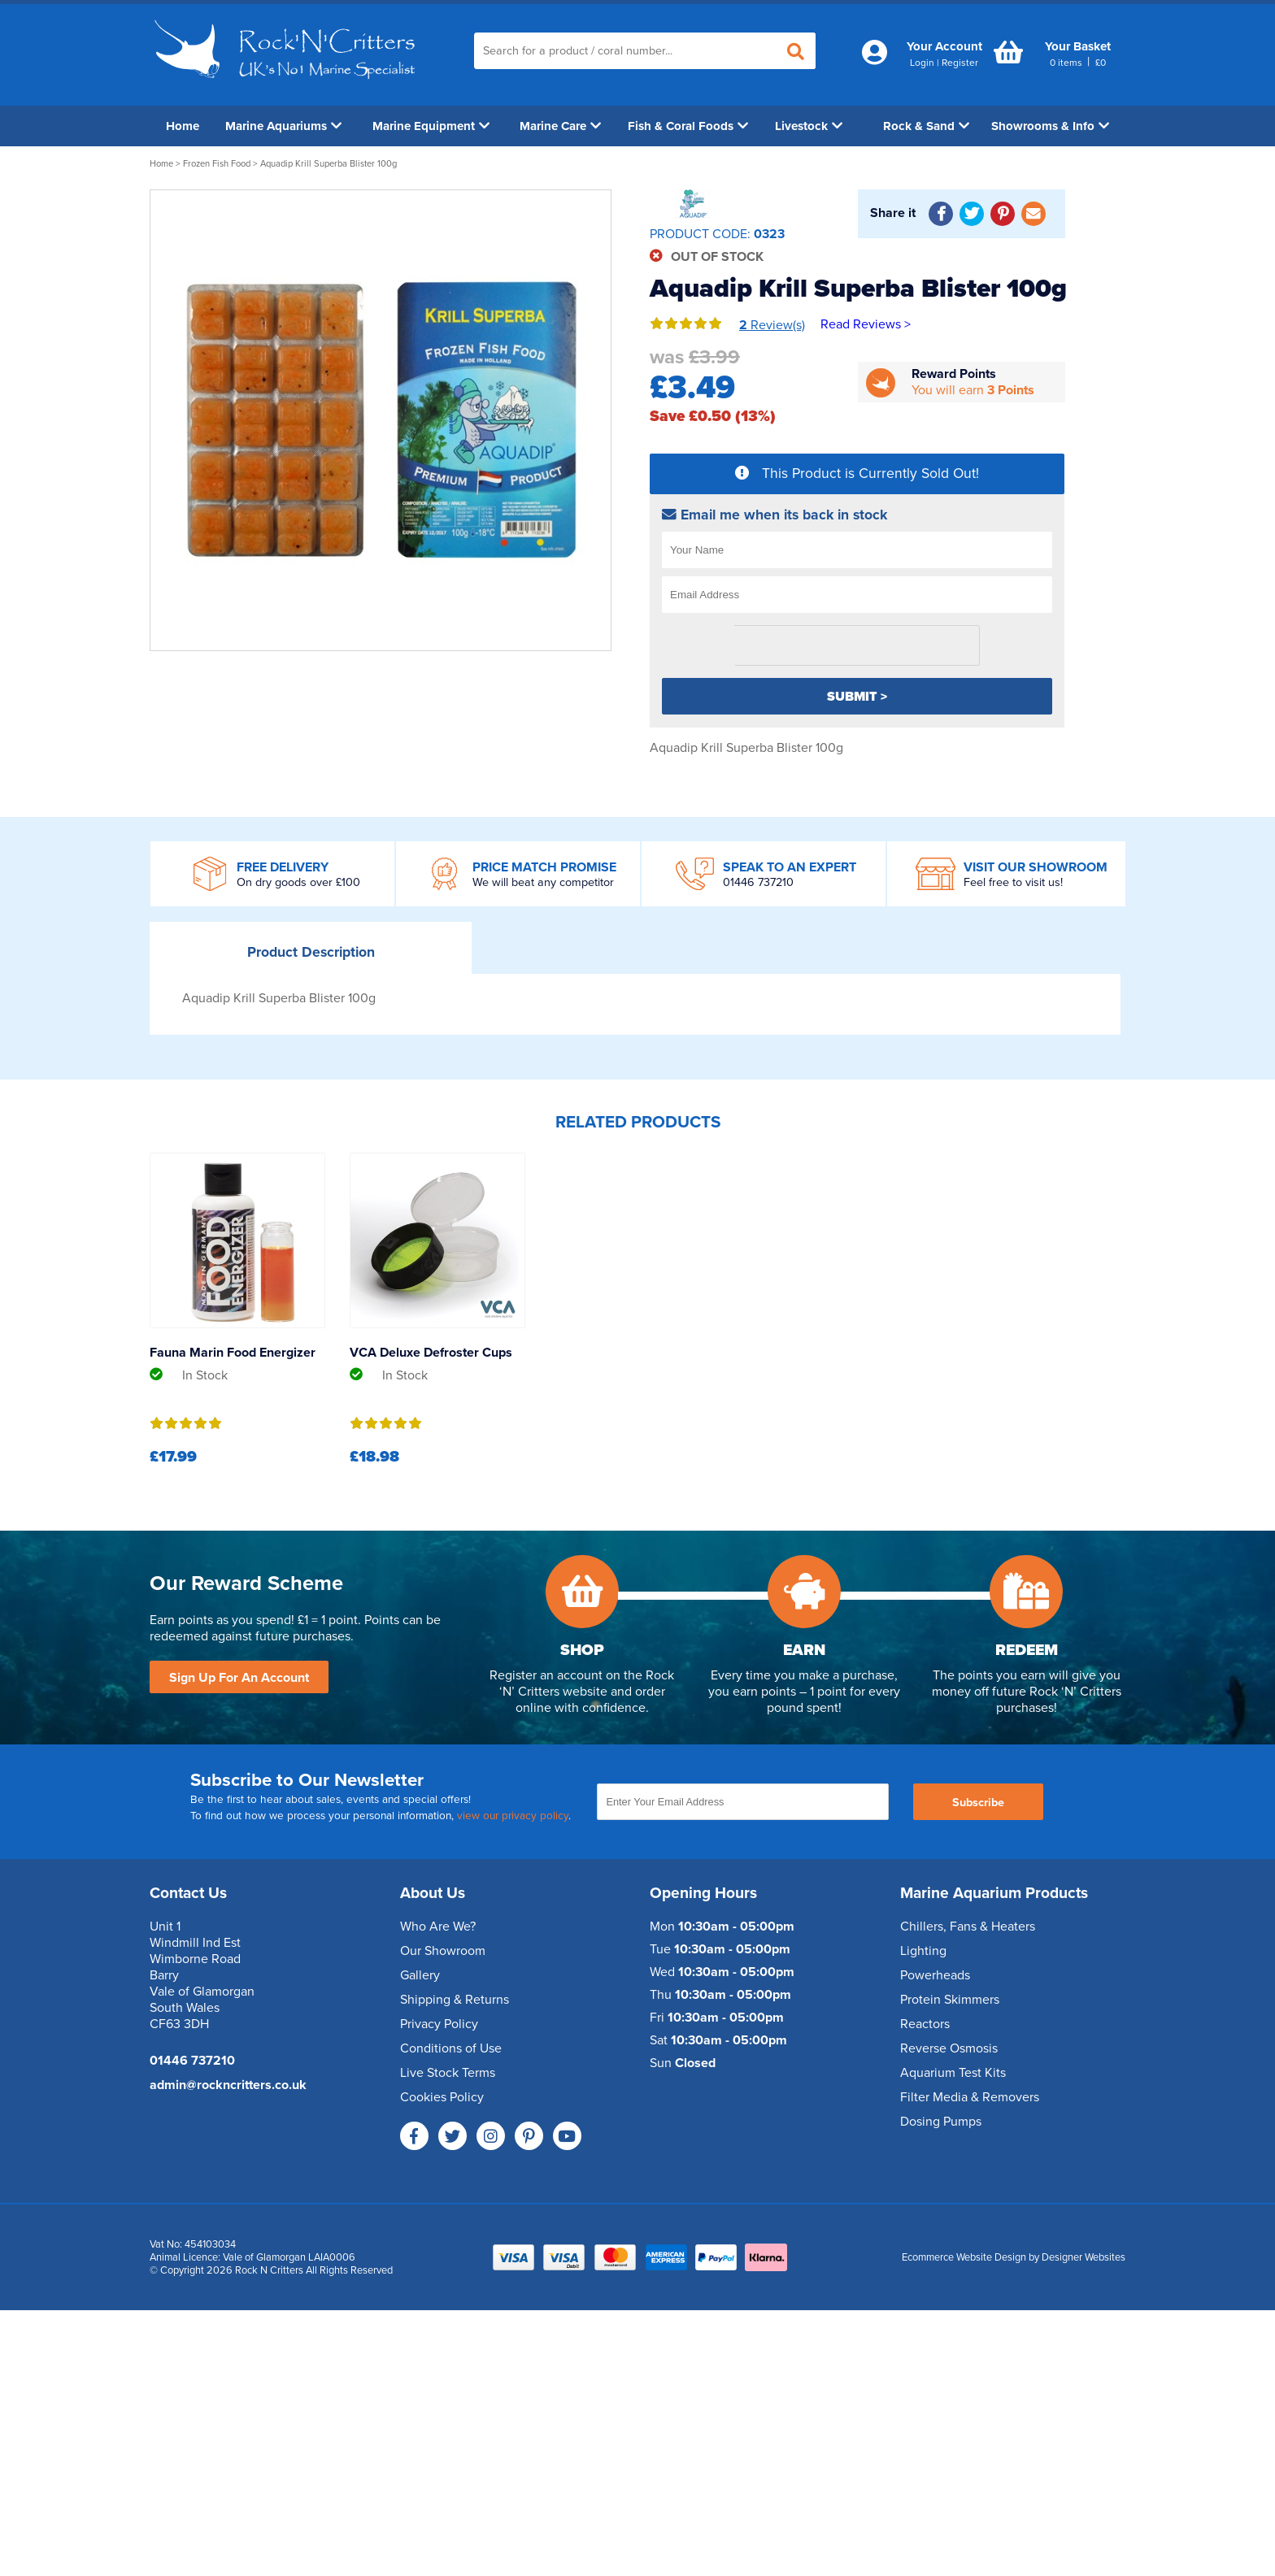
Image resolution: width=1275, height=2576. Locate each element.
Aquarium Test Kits (953, 2073)
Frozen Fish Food (216, 164)
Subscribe (978, 1802)
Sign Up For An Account (239, 1678)
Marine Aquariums (283, 126)
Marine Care (560, 126)
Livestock (808, 126)
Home (182, 126)
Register (960, 62)
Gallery (420, 1975)
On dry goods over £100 (298, 882)
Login (922, 62)
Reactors (925, 2024)
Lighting (923, 1951)
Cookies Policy (442, 2097)
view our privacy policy (512, 1815)
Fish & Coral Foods (688, 126)
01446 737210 (758, 882)
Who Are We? (438, 1926)
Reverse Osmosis (949, 2048)
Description (311, 952)
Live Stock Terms (447, 2073)
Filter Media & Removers (969, 2097)
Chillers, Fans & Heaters (967, 1926)
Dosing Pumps (940, 2121)
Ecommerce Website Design (964, 2257)
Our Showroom (442, 1951)
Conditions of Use (451, 2048)
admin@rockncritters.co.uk (228, 2085)
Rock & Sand (926, 126)
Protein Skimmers (949, 2000)
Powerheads (935, 1975)
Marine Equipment (431, 126)
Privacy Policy (439, 2024)
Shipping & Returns (454, 2000)
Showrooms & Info (1050, 126)
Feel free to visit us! (1013, 882)
